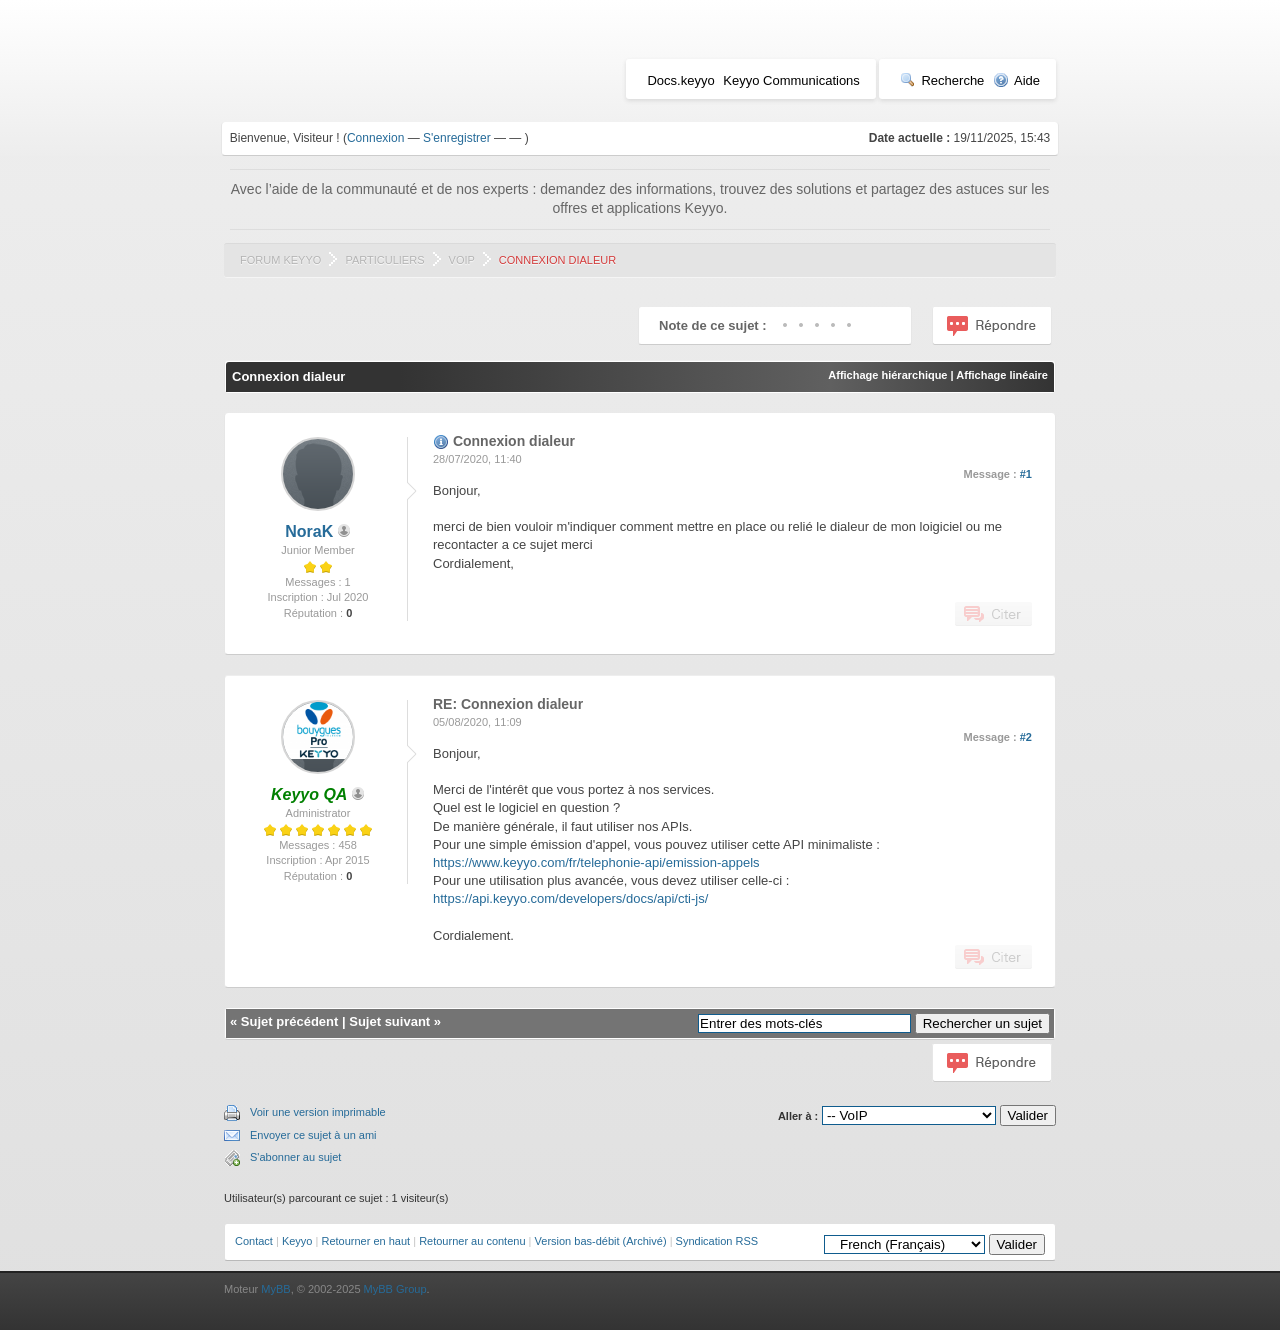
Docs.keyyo (680, 80)
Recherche (942, 80)
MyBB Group (395, 1289)
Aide (1016, 80)
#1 (1026, 474)
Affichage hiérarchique (887, 375)
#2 (1026, 737)
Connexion (375, 138)
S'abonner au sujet (295, 1157)
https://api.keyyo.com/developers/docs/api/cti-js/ (570, 898)
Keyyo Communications (791, 80)
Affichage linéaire (1002, 375)
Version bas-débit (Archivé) (601, 1241)
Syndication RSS (717, 1241)
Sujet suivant (389, 1021)
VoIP (462, 260)
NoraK (309, 531)
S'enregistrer (457, 138)
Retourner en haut (365, 1241)
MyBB (275, 1289)
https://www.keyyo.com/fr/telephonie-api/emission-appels (596, 862)
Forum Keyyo (280, 260)
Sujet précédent (290, 1021)
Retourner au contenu (472, 1241)
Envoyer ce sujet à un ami (313, 1135)
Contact (254, 1241)
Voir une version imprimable (318, 1112)
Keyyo (297, 1241)
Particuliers (384, 260)
